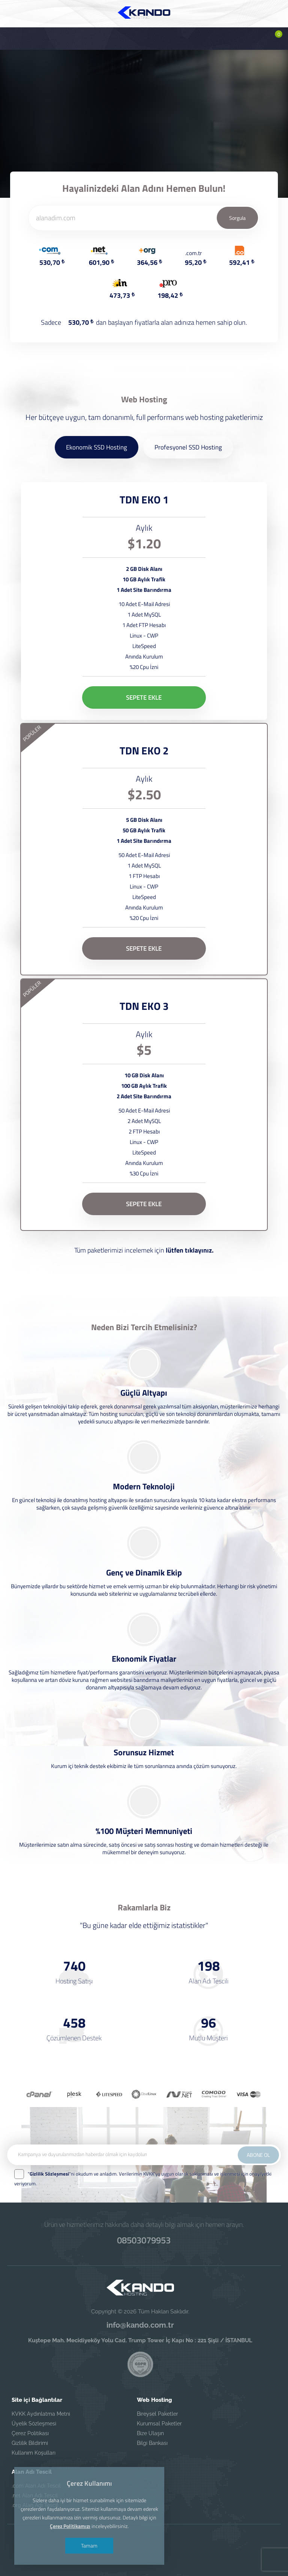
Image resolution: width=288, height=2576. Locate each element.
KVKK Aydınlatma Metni (41, 2414)
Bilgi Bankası (152, 2443)
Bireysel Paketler (157, 2414)
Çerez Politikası (30, 2433)
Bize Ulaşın (150, 2433)
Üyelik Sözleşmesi (34, 2424)
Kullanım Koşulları (34, 2453)
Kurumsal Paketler (159, 2424)
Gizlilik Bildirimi (30, 2443)
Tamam (89, 2545)
